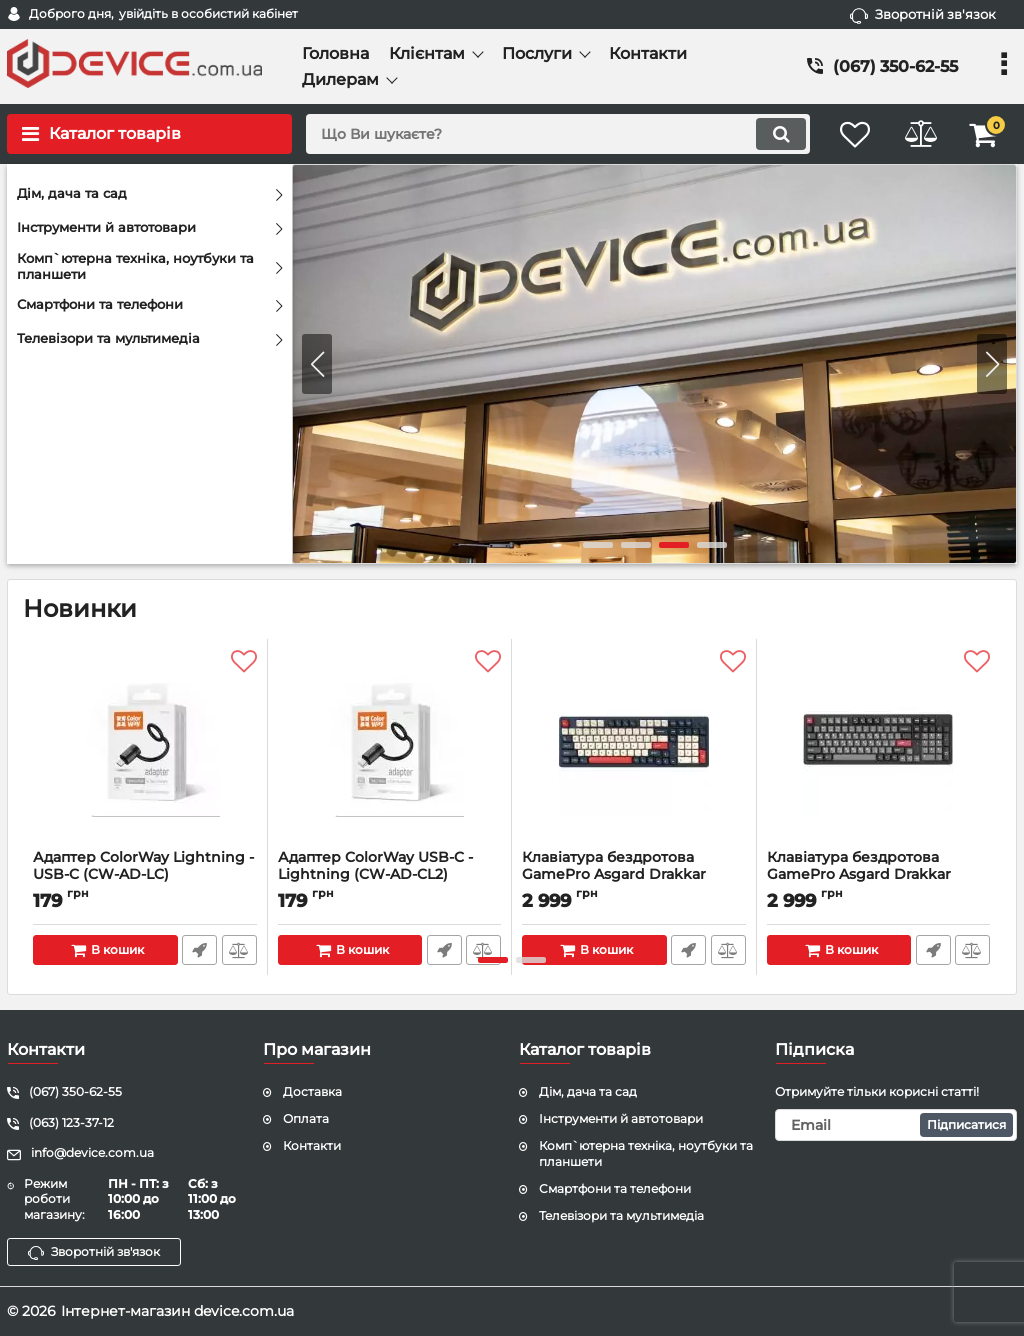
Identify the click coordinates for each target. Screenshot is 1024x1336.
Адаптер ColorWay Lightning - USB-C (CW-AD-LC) (145, 875)
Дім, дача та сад (588, 1091)
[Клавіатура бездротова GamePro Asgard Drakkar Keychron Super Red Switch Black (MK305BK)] (879, 749)
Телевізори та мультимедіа (621, 1215)
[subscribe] (896, 1125)
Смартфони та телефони (615, 1188)
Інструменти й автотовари (621, 1118)
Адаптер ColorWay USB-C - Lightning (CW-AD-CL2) (390, 875)
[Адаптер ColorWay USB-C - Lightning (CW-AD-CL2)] (390, 749)
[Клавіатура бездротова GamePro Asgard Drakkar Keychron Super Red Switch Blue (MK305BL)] (634, 749)
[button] (992, 364)
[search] (549, 134)
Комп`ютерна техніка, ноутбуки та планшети (646, 1154)
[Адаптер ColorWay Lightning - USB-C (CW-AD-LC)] (145, 749)
